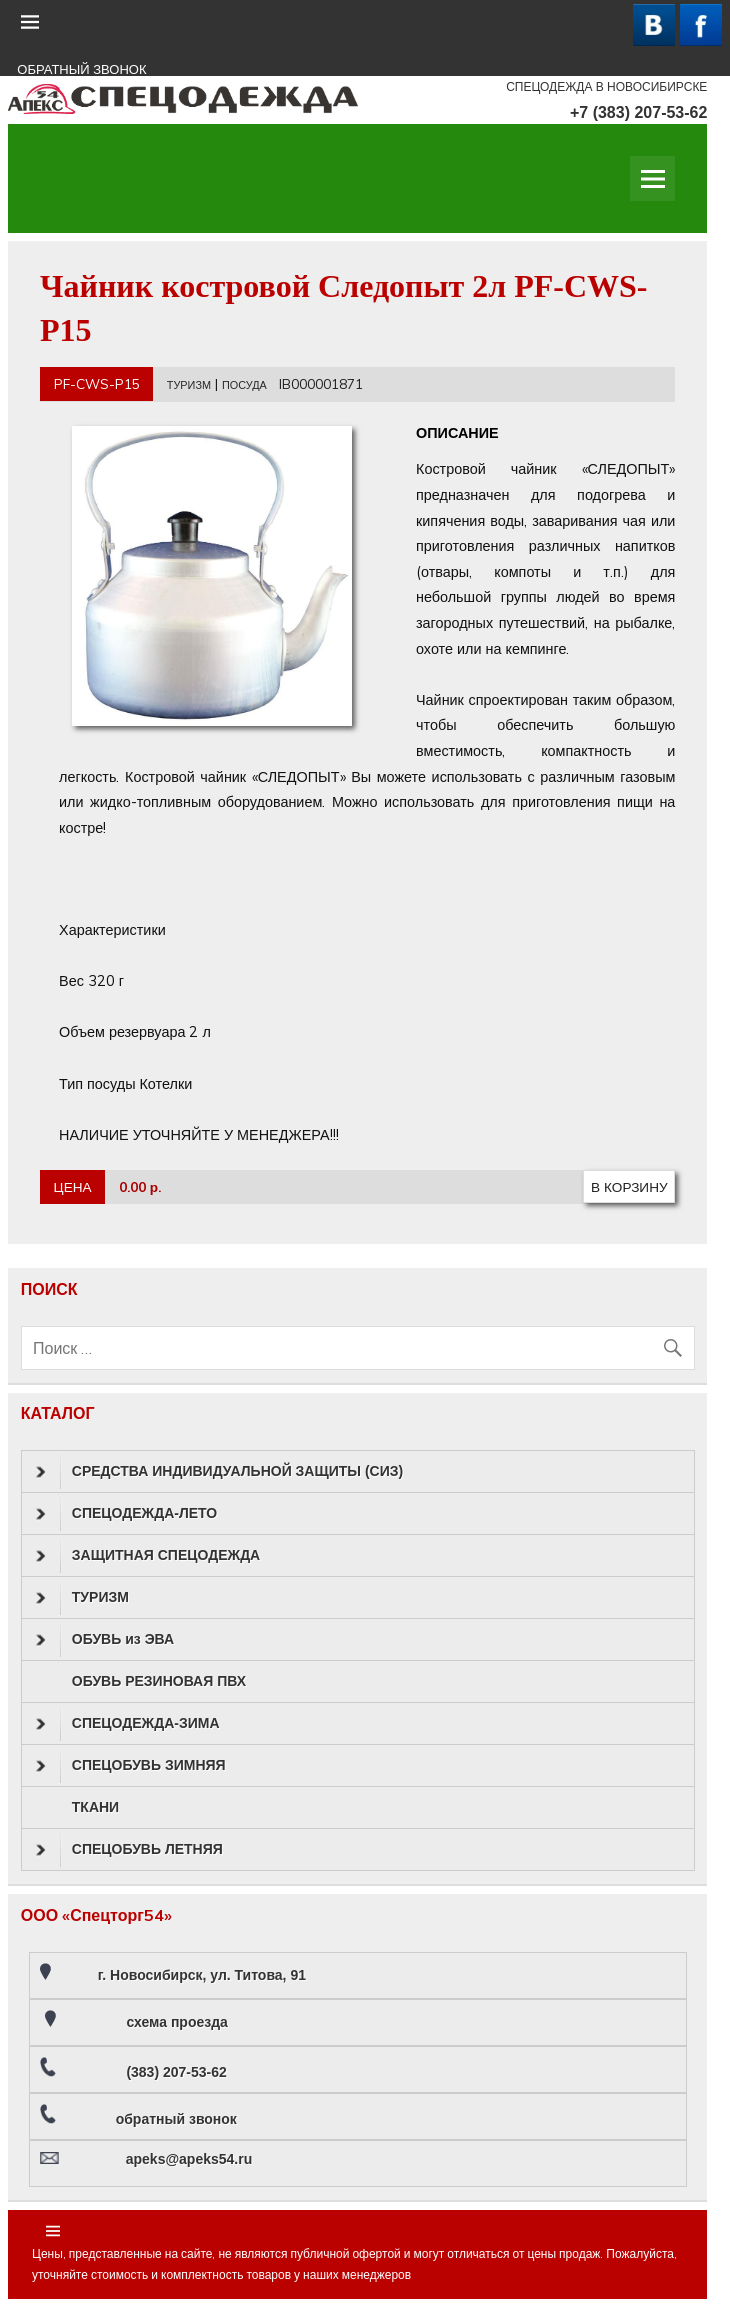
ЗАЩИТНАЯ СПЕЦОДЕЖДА (148, 1556)
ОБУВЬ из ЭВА (105, 1640)
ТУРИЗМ (189, 385)
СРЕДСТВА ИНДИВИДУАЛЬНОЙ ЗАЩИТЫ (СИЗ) (219, 1472)
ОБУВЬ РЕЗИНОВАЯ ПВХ (159, 1681)
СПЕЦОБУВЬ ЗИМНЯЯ (131, 1766)
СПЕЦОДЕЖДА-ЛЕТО (126, 1514)
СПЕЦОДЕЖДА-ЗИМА (128, 1724)
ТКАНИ (95, 1807)
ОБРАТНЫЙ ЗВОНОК (81, 69)
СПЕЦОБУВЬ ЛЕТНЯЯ (129, 1850)
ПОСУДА (244, 385)
